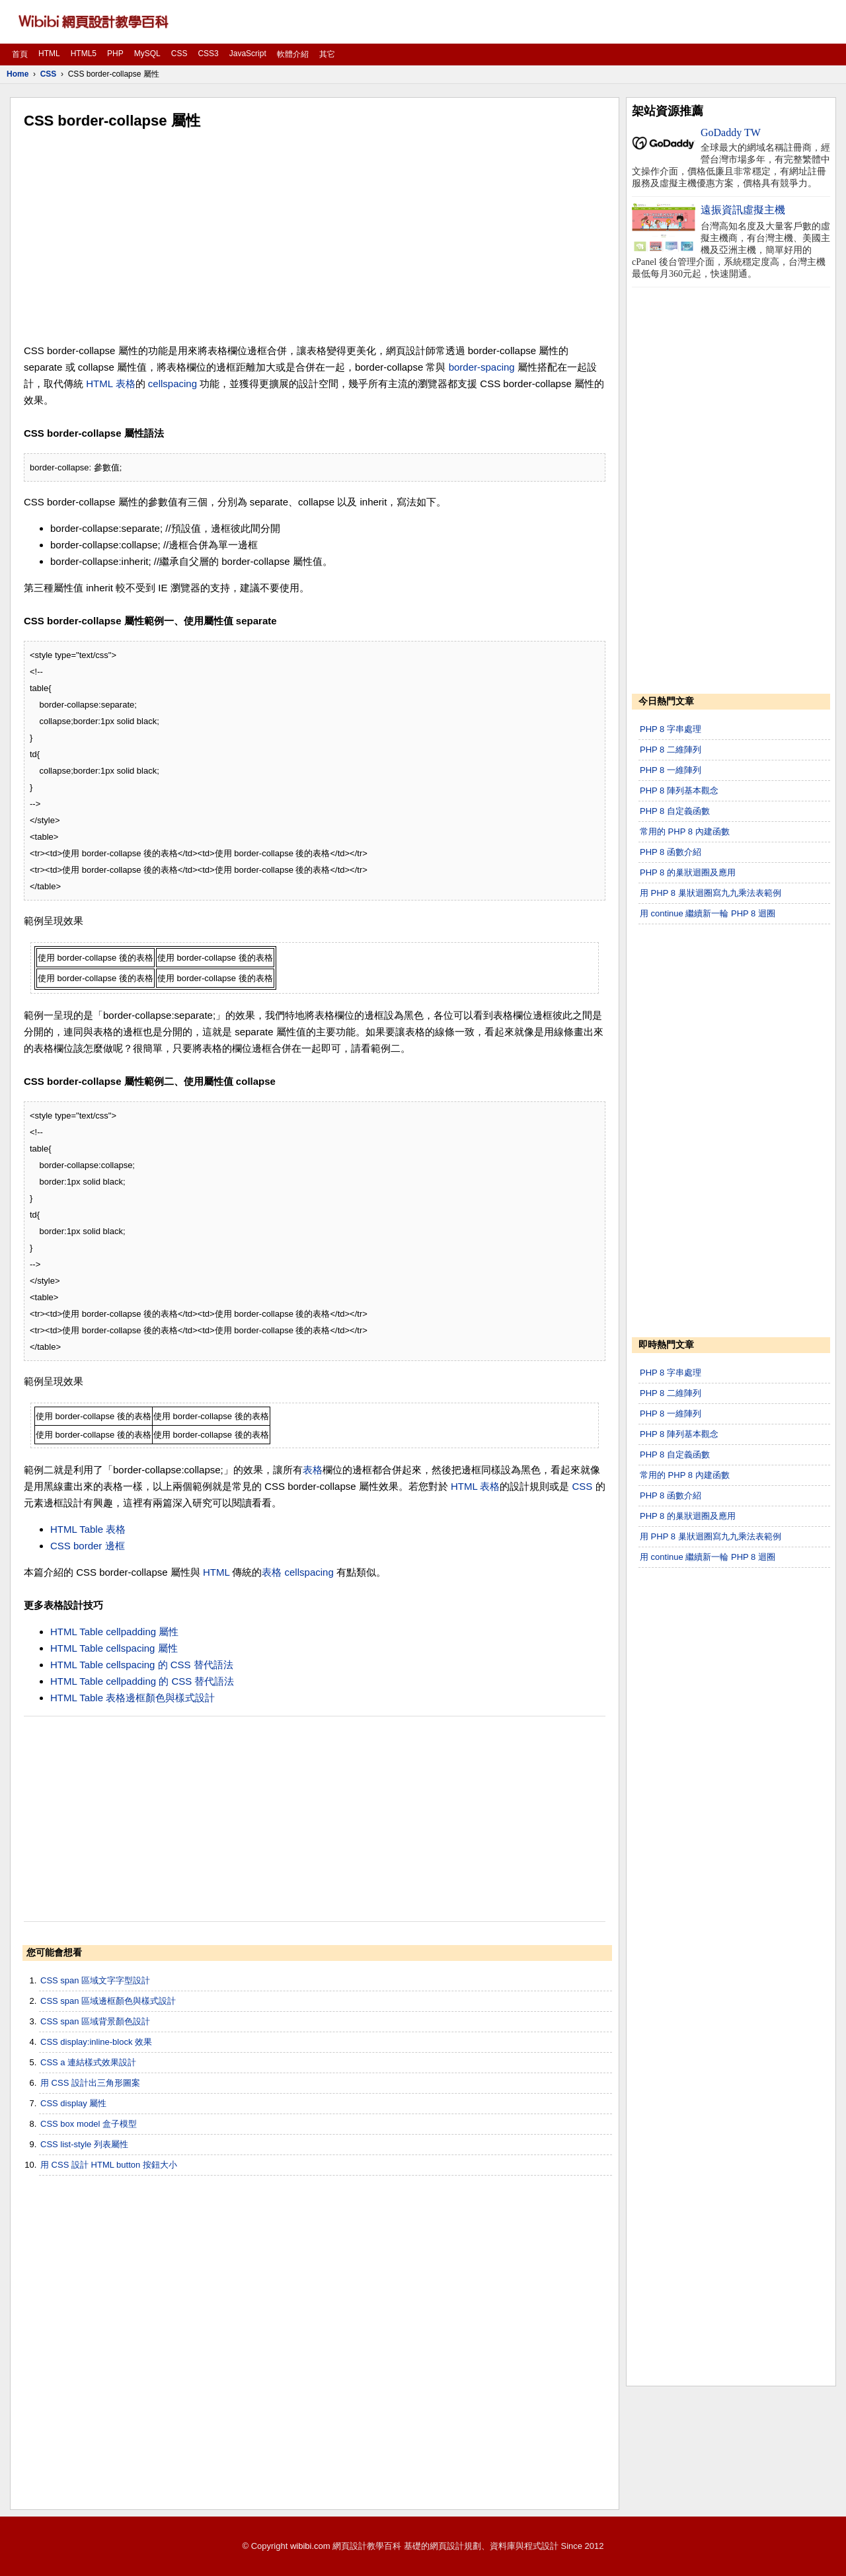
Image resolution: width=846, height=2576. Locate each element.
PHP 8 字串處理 (670, 729)
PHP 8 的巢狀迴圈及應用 (688, 872)
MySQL (147, 53)
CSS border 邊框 (87, 1545)
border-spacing (482, 367)
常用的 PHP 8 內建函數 (685, 831)
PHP (115, 53)
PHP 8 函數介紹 (670, 852)
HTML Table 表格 (88, 1529)
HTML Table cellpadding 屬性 (114, 1631)
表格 (125, 383)
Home (17, 74)
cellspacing (172, 383)
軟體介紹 (293, 54)
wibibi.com (310, 2546)
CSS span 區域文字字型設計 (95, 1980)
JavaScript (247, 53)
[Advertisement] (314, 236)
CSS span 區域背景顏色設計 (95, 2021)
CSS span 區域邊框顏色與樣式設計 (108, 2001)
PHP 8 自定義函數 (675, 811)
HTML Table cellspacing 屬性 (114, 1648)
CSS (179, 53)
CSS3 (208, 53)
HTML (49, 53)
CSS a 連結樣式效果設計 (88, 2062)
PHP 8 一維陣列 (670, 770)
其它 (327, 54)
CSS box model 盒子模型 (88, 2124)
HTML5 (83, 53)
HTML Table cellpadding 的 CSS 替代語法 (142, 1681)
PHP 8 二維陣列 (670, 749)
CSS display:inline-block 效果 (96, 2042)
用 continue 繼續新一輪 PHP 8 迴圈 (707, 913)
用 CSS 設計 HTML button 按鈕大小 (108, 2165)
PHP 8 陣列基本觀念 (679, 790)
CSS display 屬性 (73, 2103)
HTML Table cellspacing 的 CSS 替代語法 (141, 1664)
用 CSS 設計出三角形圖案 (90, 2083)
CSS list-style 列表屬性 (84, 2144)
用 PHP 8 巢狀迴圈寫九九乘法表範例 (710, 893)
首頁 (20, 54)
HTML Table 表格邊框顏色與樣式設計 (132, 1697)
